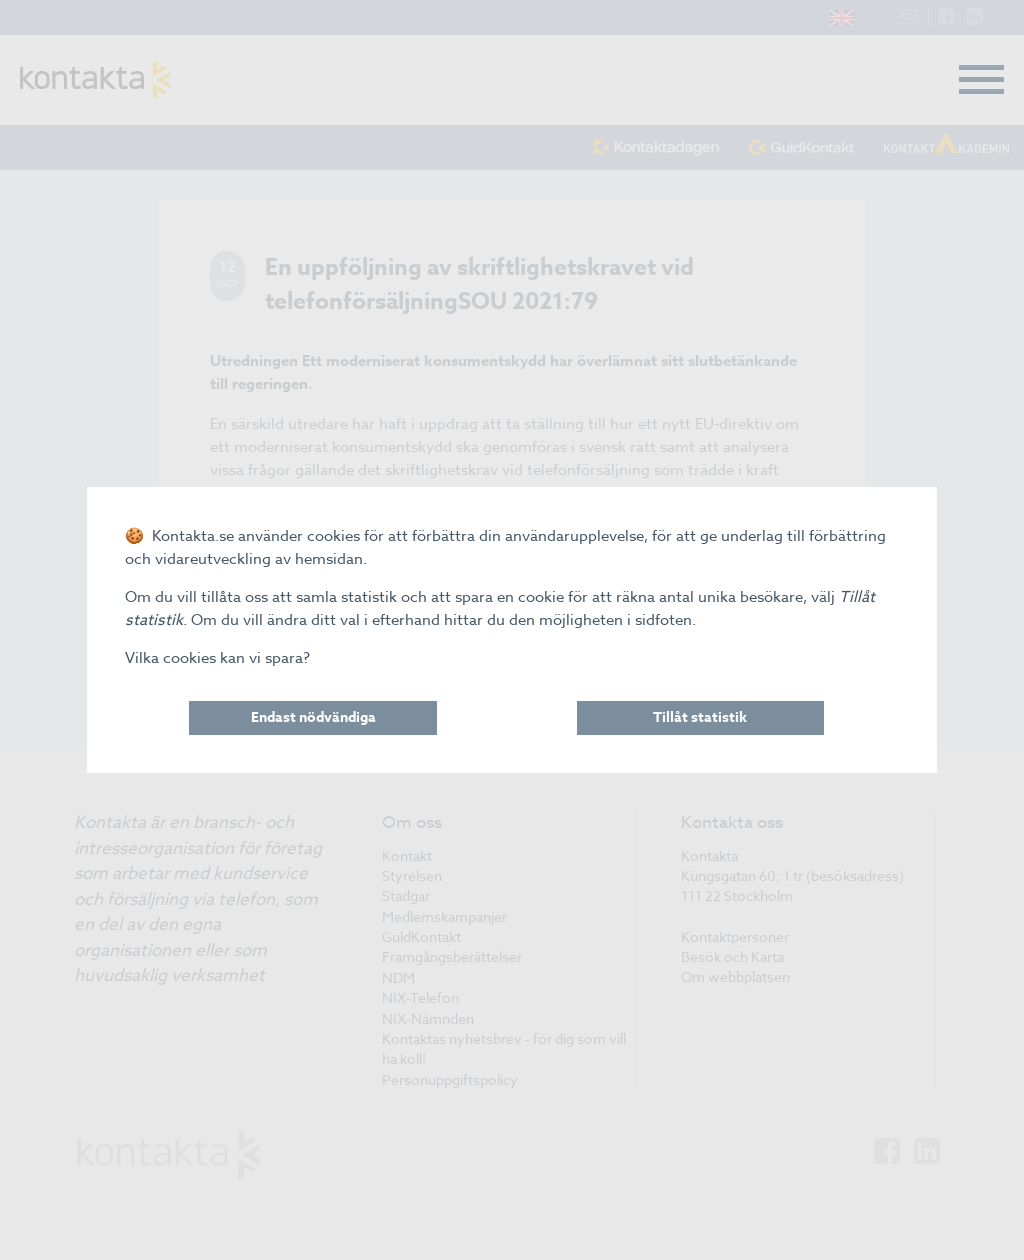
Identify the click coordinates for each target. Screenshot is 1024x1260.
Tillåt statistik (700, 717)
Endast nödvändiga (313, 717)
